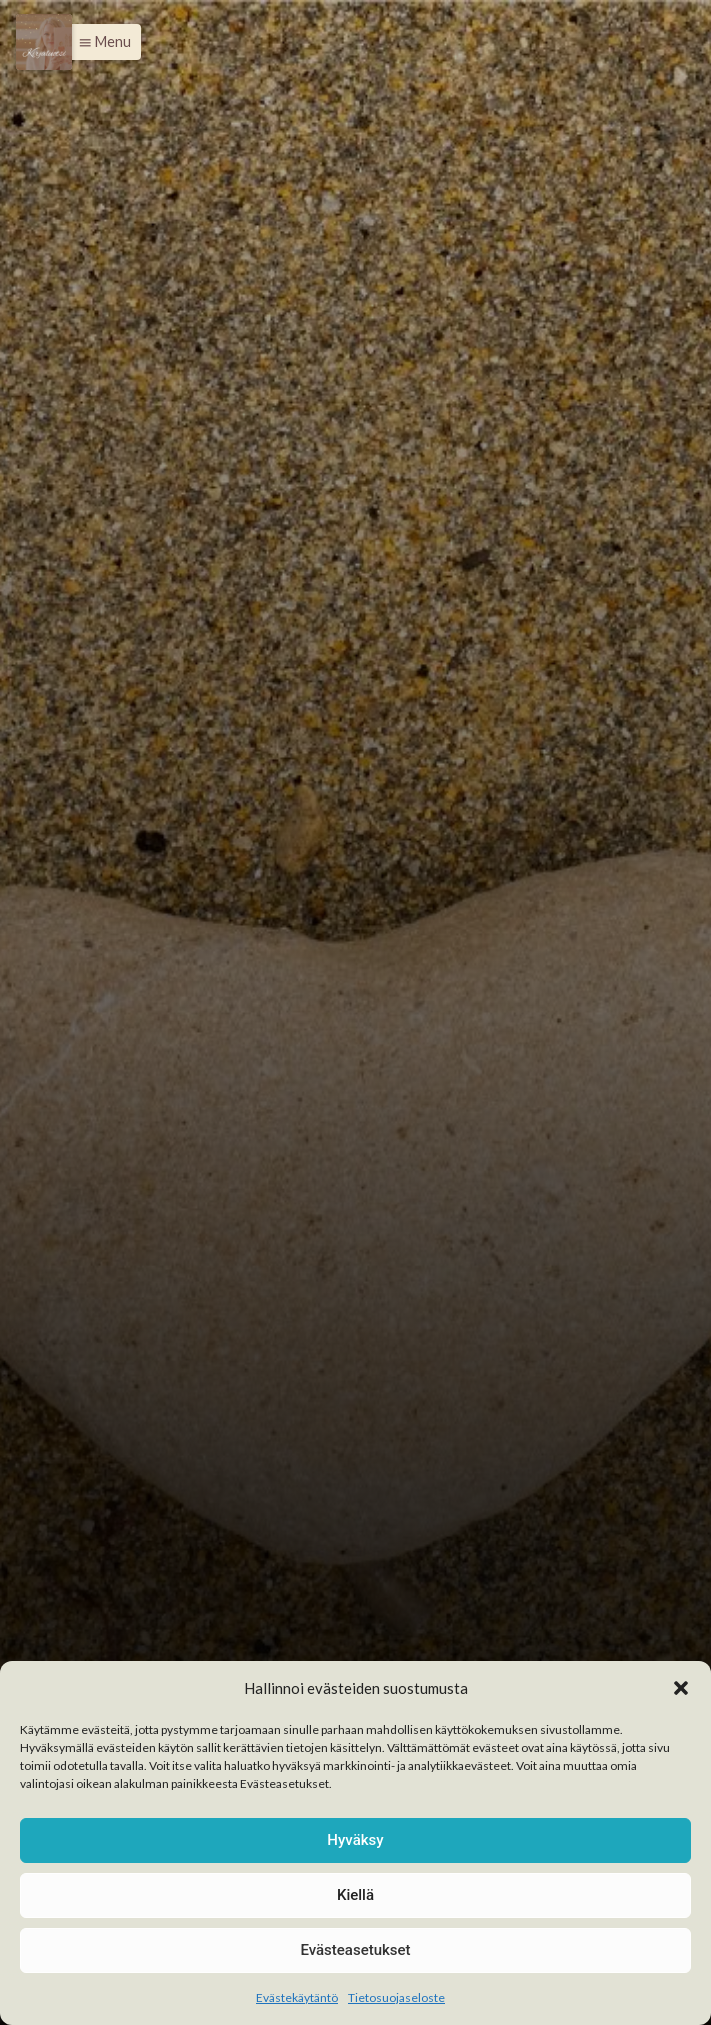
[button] (681, 1688)
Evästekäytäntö (297, 1997)
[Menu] (44, 42)
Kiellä (355, 1895)
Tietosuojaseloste (396, 1997)
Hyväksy (355, 1840)
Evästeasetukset (355, 1950)
